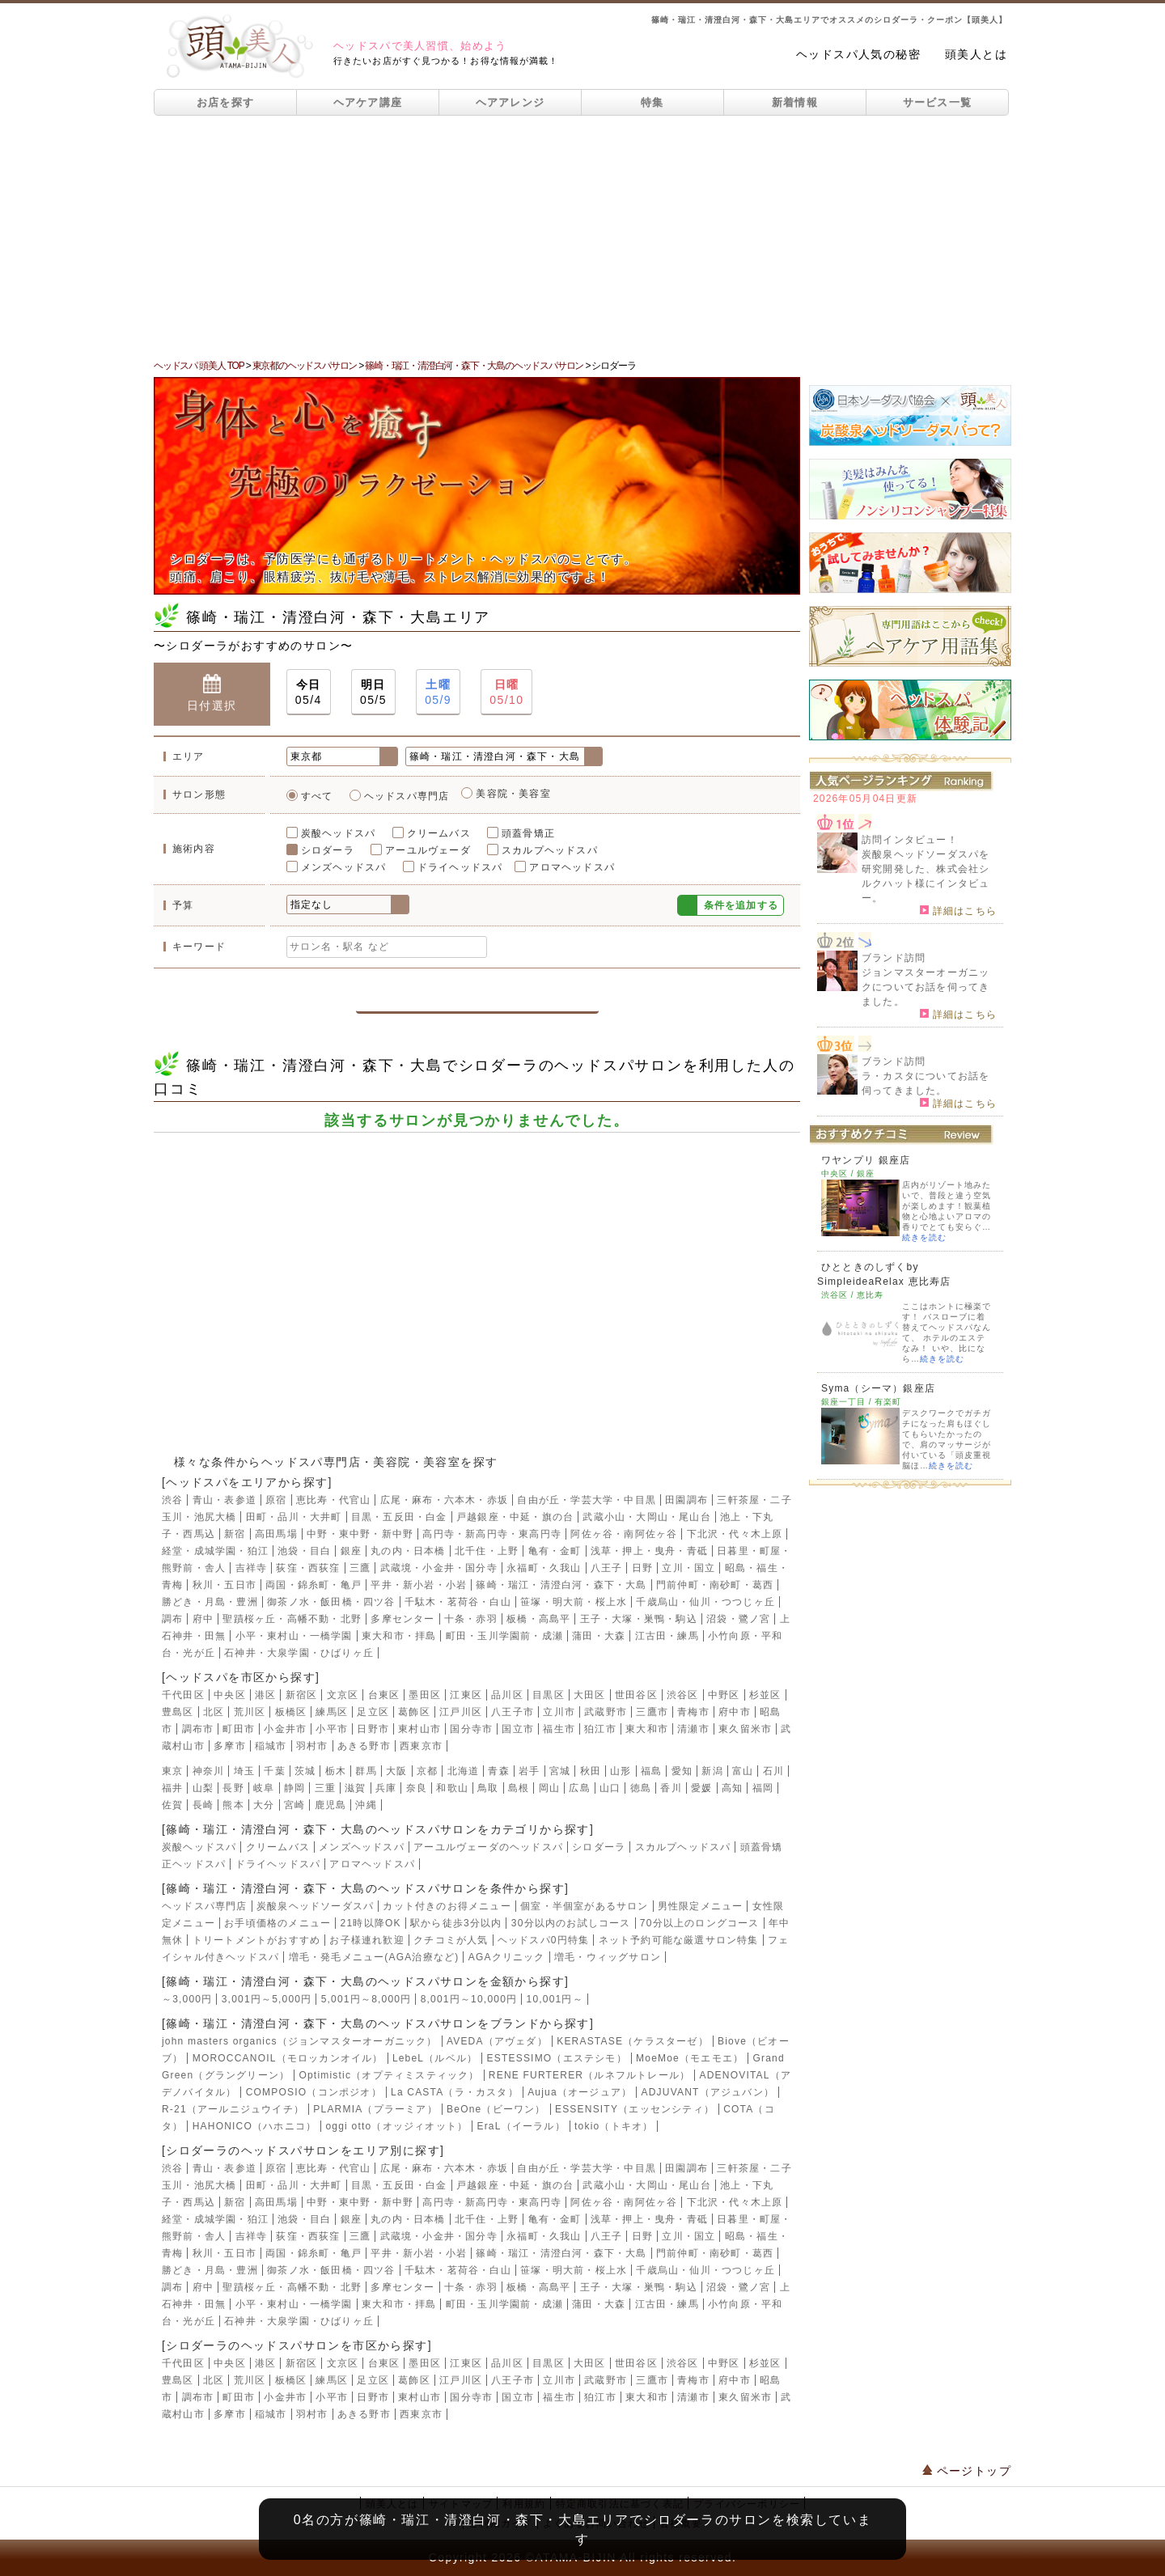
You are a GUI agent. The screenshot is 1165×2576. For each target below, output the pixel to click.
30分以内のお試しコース (571, 1923)
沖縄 (365, 1805)
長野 (233, 1788)
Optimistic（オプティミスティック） (389, 2075)
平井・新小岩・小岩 (419, 1585)
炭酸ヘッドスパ (338, 833)
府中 (203, 1619)
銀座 (351, 1551)
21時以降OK (371, 1923)
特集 (652, 102)
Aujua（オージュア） (579, 2092)
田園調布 (686, 1500)
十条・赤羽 (471, 1619)
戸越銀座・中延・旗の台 (515, 1517)
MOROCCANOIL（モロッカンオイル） (288, 2058)
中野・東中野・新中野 (360, 1534)
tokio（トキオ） (613, 2126)
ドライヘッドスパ (460, 867)
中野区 (724, 1695)
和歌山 (452, 1788)
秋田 (590, 1771)
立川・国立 (688, 1568)
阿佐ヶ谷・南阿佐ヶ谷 (623, 1534)
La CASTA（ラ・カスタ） (455, 2092)
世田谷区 (636, 1695)
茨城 (305, 1771)
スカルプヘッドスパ (550, 850)
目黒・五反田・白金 (399, 1517)
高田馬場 (276, 1534)
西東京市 (421, 1746)
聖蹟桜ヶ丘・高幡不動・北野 (292, 1619)
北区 (213, 1712)
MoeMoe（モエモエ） (689, 2058)
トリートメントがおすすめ (256, 1940)
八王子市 (512, 1712)
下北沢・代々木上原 (735, 1534)
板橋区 (291, 1712)
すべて (317, 796)
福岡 (762, 1788)
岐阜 (263, 1788)
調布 (172, 1619)
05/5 (373, 691)
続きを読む (924, 1237)
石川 (773, 1771)
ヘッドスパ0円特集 (543, 1940)
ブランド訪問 (894, 958)
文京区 (343, 1695)
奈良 (416, 1788)
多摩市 (230, 1746)
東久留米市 (745, 1729)
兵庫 (385, 1788)
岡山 (549, 1788)
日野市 (373, 1729)
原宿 (275, 1500)
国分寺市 (471, 1729)
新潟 (711, 1771)
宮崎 (294, 1805)
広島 (579, 1788)
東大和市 (646, 1729)
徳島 (640, 1788)
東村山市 (419, 1729)
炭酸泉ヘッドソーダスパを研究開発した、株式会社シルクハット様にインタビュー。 (925, 876)
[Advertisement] (582, 237)
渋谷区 (683, 1695)
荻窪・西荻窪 (308, 1568)
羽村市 (312, 1746)
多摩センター (402, 1619)
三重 (325, 1788)
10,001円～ (555, 1999)
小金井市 (285, 1729)
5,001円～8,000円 (366, 1999)
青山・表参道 (224, 1500)
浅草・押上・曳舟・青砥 (649, 1551)
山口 (610, 1788)
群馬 (365, 1771)
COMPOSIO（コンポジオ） (314, 2092)
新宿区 (302, 1695)
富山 (742, 1771)
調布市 (198, 1729)
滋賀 (355, 1788)
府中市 (734, 1712)
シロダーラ (327, 850)
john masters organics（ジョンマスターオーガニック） (300, 2041)
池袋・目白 (304, 1551)
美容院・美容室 (513, 793)
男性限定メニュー (700, 1906)
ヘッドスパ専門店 (407, 796)
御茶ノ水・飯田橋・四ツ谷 (331, 1602)
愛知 (682, 1771)
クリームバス (439, 833)
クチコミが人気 (450, 1940)
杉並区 (765, 1695)
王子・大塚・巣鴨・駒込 (638, 1619)
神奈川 (209, 1771)
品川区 (507, 1695)
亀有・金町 (555, 1551)
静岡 (294, 1788)
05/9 (438, 691)
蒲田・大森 (598, 1636)
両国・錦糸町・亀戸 (313, 1585)
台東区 (384, 1695)
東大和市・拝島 (399, 1636)
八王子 (607, 1568)
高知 (732, 1788)
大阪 (396, 1771)
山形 (620, 1771)
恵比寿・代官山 (333, 1500)
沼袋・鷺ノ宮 (738, 1619)
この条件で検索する (477, 993)
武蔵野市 (605, 1712)
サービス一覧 (937, 102)
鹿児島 (331, 1805)
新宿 (234, 1534)
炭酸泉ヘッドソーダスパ (315, 1906)
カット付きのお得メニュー (446, 1906)
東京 (172, 1771)
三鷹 (360, 1568)
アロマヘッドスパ (572, 867)
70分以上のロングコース (700, 1923)
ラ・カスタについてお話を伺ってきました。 (925, 1083)
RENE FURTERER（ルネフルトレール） (589, 2075)
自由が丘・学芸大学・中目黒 (586, 1500)
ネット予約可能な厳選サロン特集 (679, 1940)
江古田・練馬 (667, 1636)
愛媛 (701, 1788)
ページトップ (966, 2470)
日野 (642, 1568)
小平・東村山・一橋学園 (294, 1636)
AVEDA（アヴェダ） (497, 2041)
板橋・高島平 (538, 1619)
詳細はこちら (958, 910)
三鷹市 (652, 1712)
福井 (172, 1788)
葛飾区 (414, 1712)
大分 (263, 1805)
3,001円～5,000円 (267, 1999)
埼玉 (244, 1771)
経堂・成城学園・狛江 (215, 1551)
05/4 (308, 691)
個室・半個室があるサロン (584, 1906)
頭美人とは (976, 54)
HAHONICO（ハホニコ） (254, 2126)
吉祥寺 (251, 1568)
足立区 (373, 1712)
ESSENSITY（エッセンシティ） (634, 2109)
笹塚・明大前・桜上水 (573, 1602)
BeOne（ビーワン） (496, 2109)
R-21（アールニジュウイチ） (233, 2109)
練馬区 (332, 1712)
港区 (265, 1695)
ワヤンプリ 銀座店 (865, 1160)
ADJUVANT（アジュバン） (708, 2092)
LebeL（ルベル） (434, 2058)
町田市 (238, 1729)
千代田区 (183, 1695)
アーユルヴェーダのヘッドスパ (488, 1847)
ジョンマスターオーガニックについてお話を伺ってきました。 (925, 987)
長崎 (203, 1805)
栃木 (335, 1771)
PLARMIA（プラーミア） (375, 2109)
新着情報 (795, 102)
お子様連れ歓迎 (366, 1940)
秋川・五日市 (224, 1585)
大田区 (590, 1695)
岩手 (529, 1771)
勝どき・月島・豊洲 (210, 1602)
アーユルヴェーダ (428, 850)
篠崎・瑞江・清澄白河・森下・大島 (561, 1585)
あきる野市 (364, 1746)
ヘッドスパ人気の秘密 (858, 54)
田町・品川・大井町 (294, 1517)
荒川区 (250, 1712)
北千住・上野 (487, 1551)
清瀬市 (693, 1729)
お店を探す (226, 102)
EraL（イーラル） (521, 2126)
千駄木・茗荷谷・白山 (458, 1602)
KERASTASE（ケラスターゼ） (633, 2041)
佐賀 (172, 1805)
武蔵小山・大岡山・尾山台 (646, 1517)
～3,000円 (187, 1999)
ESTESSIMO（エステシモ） (557, 2058)
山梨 (203, 1788)
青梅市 (693, 1712)
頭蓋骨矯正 (528, 833)
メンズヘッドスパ (344, 867)
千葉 (274, 1771)
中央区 (230, 1695)
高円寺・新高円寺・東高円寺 (491, 1534)
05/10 (506, 691)
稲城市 (271, 1746)
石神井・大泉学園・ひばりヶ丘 (299, 1653)
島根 (518, 1788)
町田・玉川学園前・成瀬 (504, 1636)
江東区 (466, 1695)
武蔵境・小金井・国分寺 (439, 1568)
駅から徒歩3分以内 (456, 1923)
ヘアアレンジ (510, 102)
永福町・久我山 (543, 1568)
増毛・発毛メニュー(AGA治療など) (374, 1957)
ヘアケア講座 (368, 102)
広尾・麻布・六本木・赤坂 (444, 1500)
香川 (670, 1788)
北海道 (463, 1771)
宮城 (559, 1771)
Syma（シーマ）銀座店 (878, 1388)
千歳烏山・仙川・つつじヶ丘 (705, 1602)
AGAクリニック (506, 1957)
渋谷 (172, 1500)
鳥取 (487, 1788)
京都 (427, 1771)
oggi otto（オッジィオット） (396, 2126)
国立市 (518, 1729)
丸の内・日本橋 (408, 1551)
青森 (498, 1771)
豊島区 (178, 1712)
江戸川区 (460, 1712)
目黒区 (548, 1695)
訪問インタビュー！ (910, 839)
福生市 (559, 1729)
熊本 (233, 1805)
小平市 (332, 1729)
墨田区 (425, 1695)
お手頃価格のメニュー (277, 1923)
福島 (651, 1771)
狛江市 (600, 1729)
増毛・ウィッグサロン (607, 1957)
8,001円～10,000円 (469, 1999)
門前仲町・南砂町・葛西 (714, 1585)
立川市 (559, 1712)
